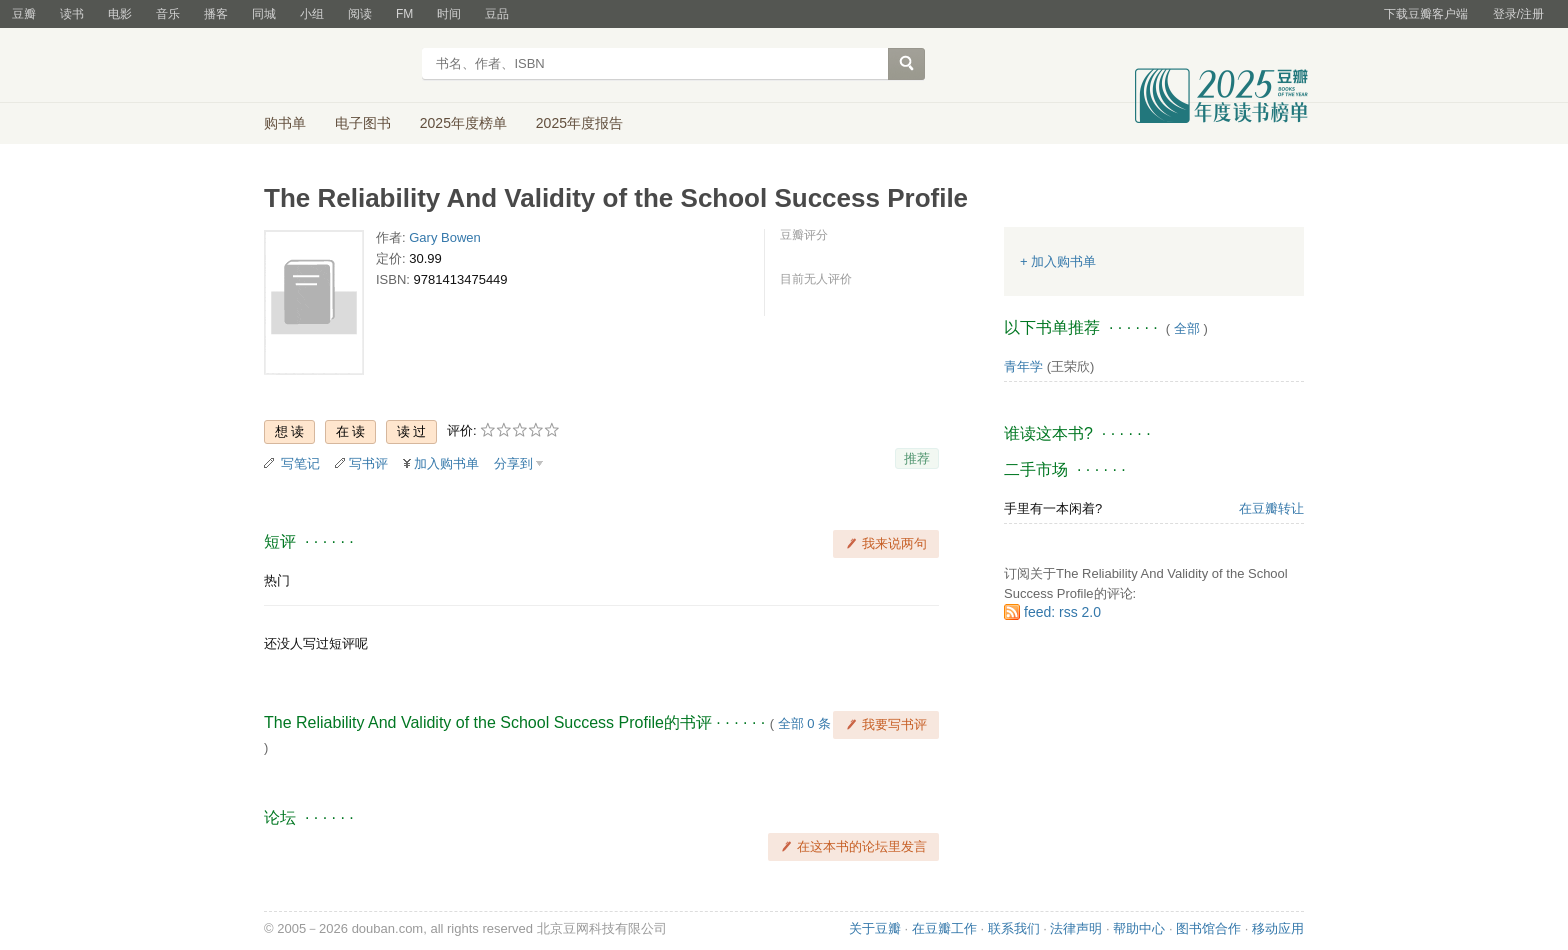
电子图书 (363, 123)
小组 (312, 14)
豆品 (497, 14)
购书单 (285, 123)
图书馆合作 (1208, 928)
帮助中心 (1139, 928)
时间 (449, 14)
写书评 (368, 463)
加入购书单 (446, 463)
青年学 (1023, 366)
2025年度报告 (579, 123)
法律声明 (1076, 928)
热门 (277, 580)
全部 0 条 (804, 723)
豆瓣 (24, 14)
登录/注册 (1518, 14)
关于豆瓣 (875, 928)
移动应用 (1278, 928)
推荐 (917, 458)
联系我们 (1014, 928)
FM (404, 14)
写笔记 (300, 463)
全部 (1187, 328)
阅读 (360, 14)
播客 (216, 14)
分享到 (513, 463)
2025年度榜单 (463, 123)
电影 (120, 14)
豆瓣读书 (336, 66)
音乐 (168, 14)
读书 (72, 14)
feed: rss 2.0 (1062, 612)
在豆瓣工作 (944, 928)
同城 (264, 14)
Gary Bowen (445, 237)
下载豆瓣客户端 (1426, 14)
